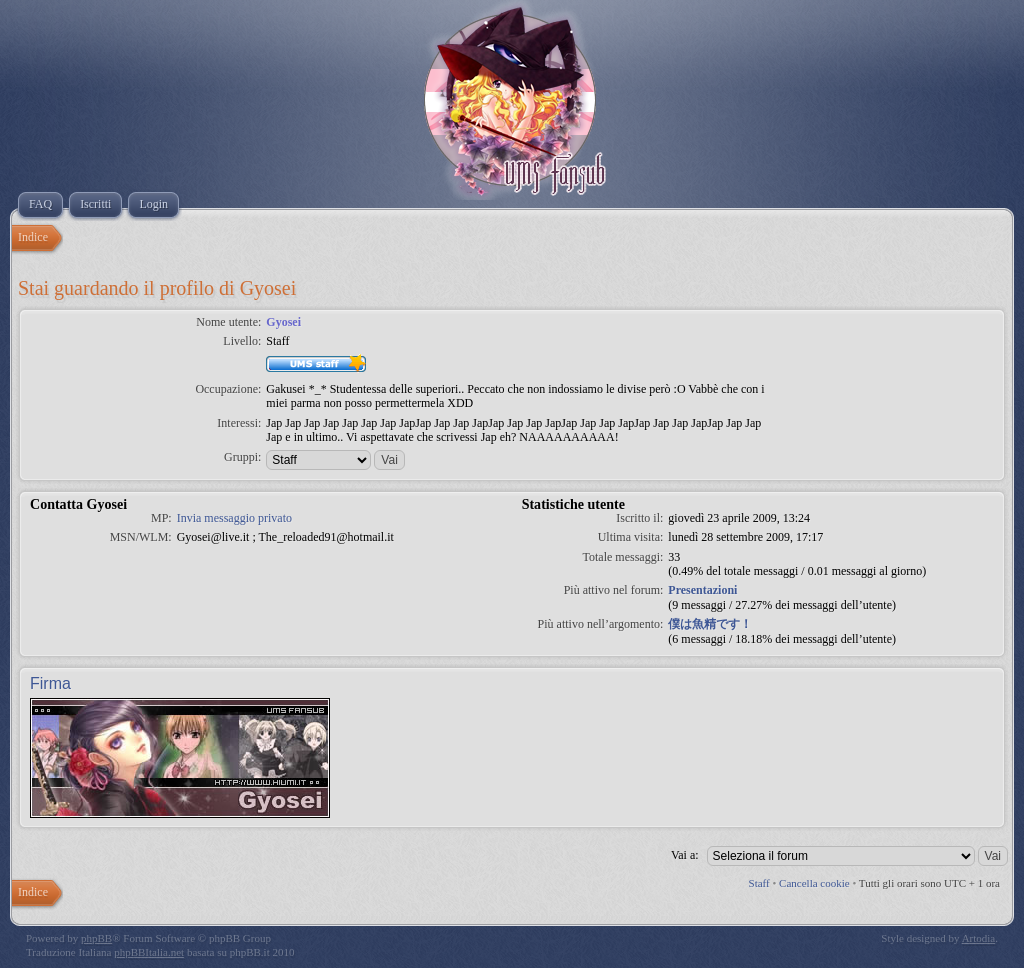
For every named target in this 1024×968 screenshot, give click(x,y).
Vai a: (685, 855)
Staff (759, 883)
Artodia (979, 938)
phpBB (96, 938)
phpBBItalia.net (149, 952)
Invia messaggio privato (234, 518)
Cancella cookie (814, 883)
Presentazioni (702, 590)
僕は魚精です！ (710, 624)
